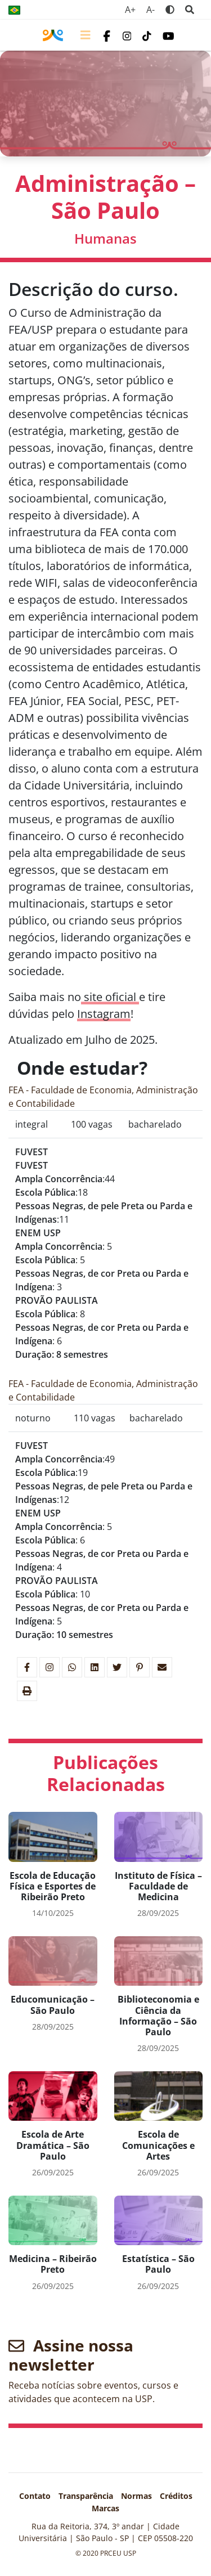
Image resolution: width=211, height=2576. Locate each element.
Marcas (105, 2508)
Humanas (105, 238)
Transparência (86, 2495)
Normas (136, 2495)
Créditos (176, 2495)
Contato (35, 2495)
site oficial (110, 996)
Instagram (104, 1013)
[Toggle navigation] (85, 35)
